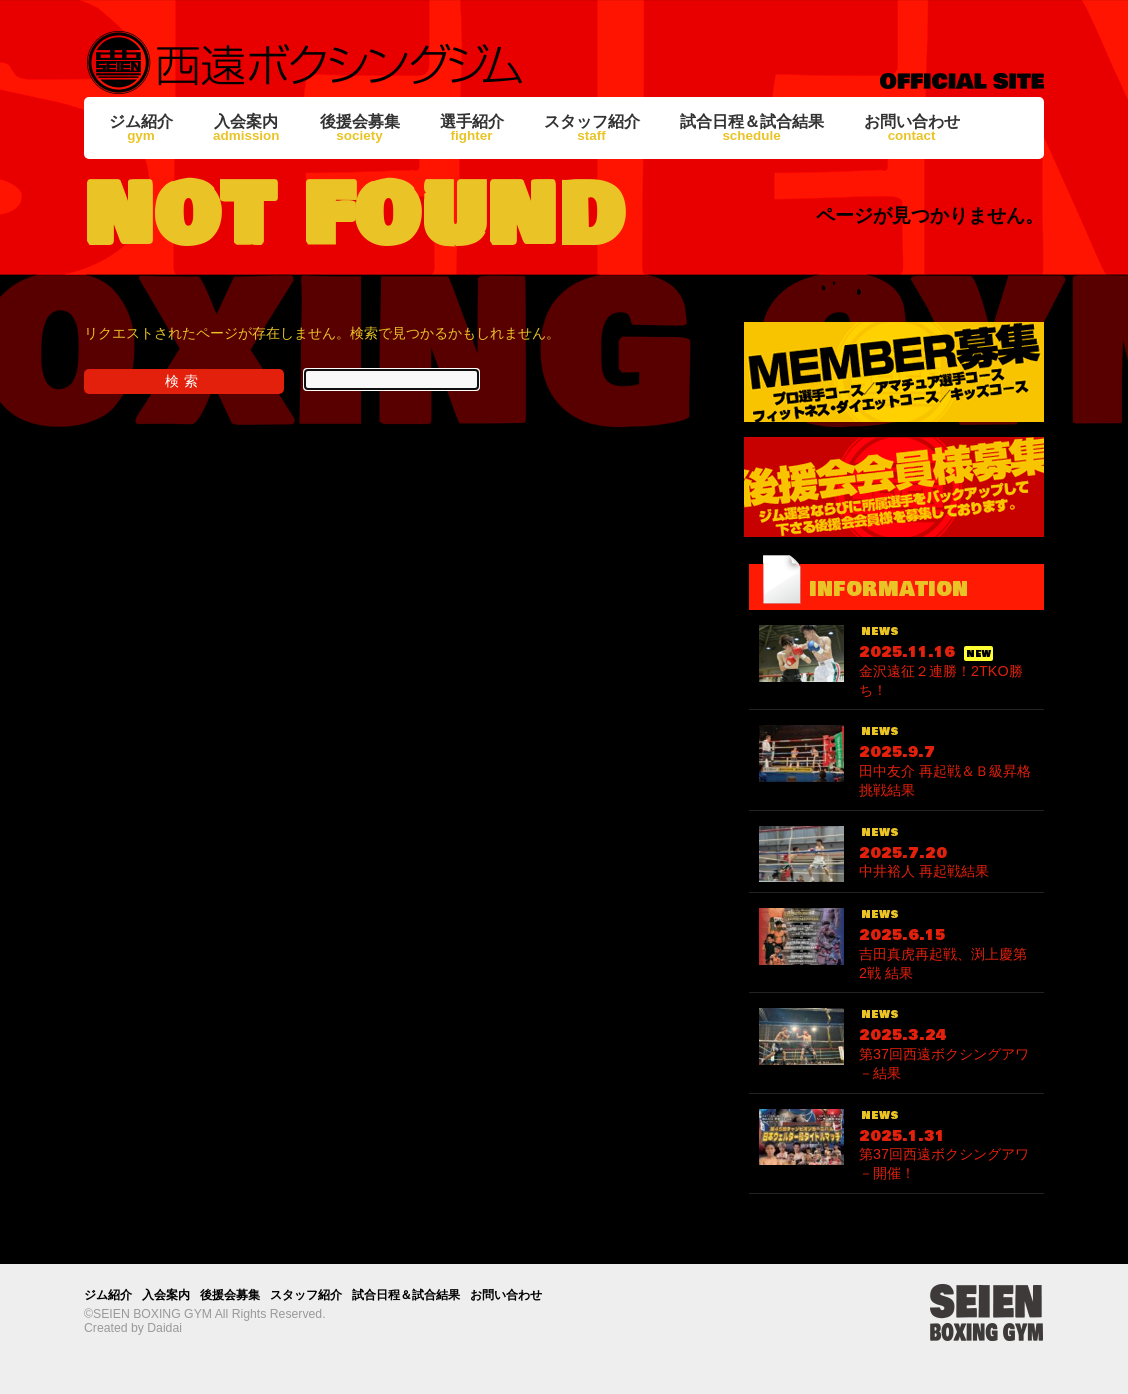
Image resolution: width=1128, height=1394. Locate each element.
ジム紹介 (141, 128)
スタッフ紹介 (592, 128)
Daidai (164, 1328)
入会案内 (246, 128)
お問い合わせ (912, 128)
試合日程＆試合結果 (752, 128)
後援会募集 (360, 128)
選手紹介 (472, 128)
